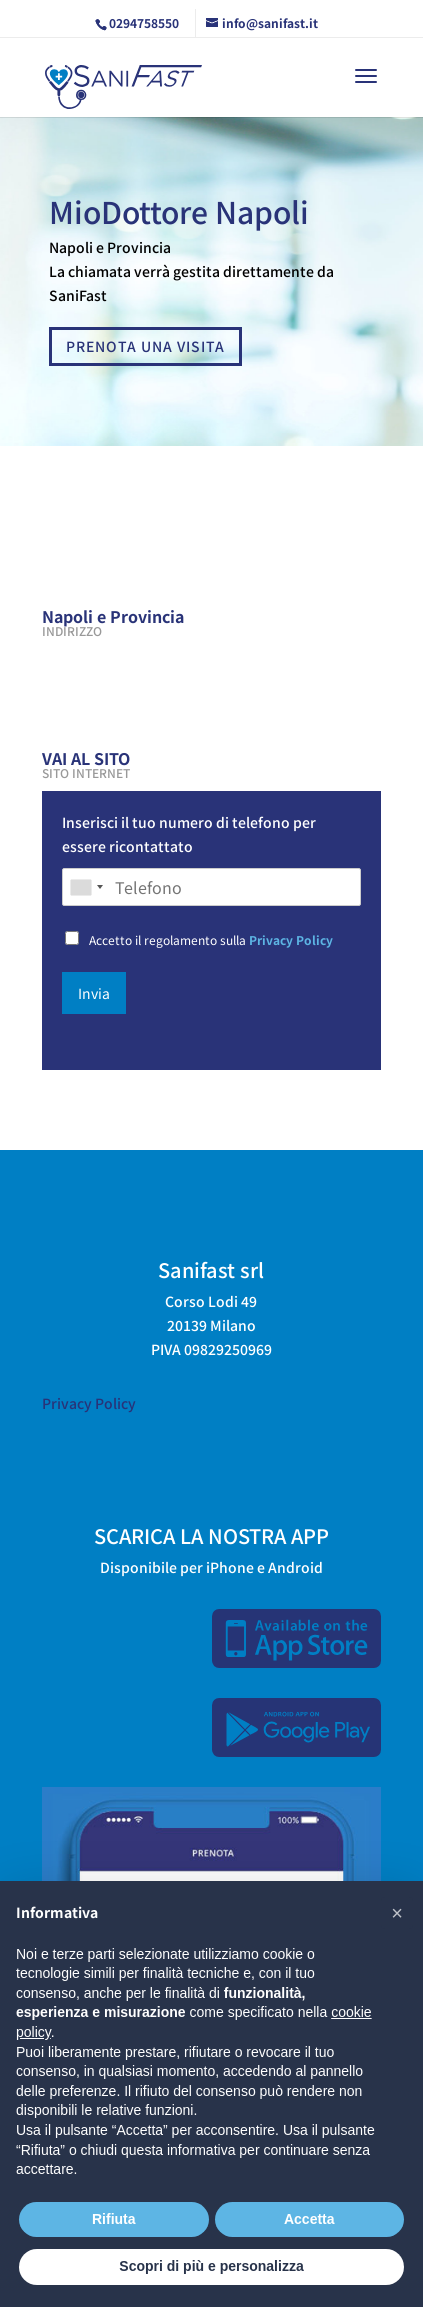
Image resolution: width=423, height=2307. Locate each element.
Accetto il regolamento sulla (211, 939)
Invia (94, 993)
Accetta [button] (309, 2219)
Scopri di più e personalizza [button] (211, 2266)
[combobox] (86, 887)
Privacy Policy (291, 939)
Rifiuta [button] (114, 2219)
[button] (397, 1913)
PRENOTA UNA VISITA (145, 346)
